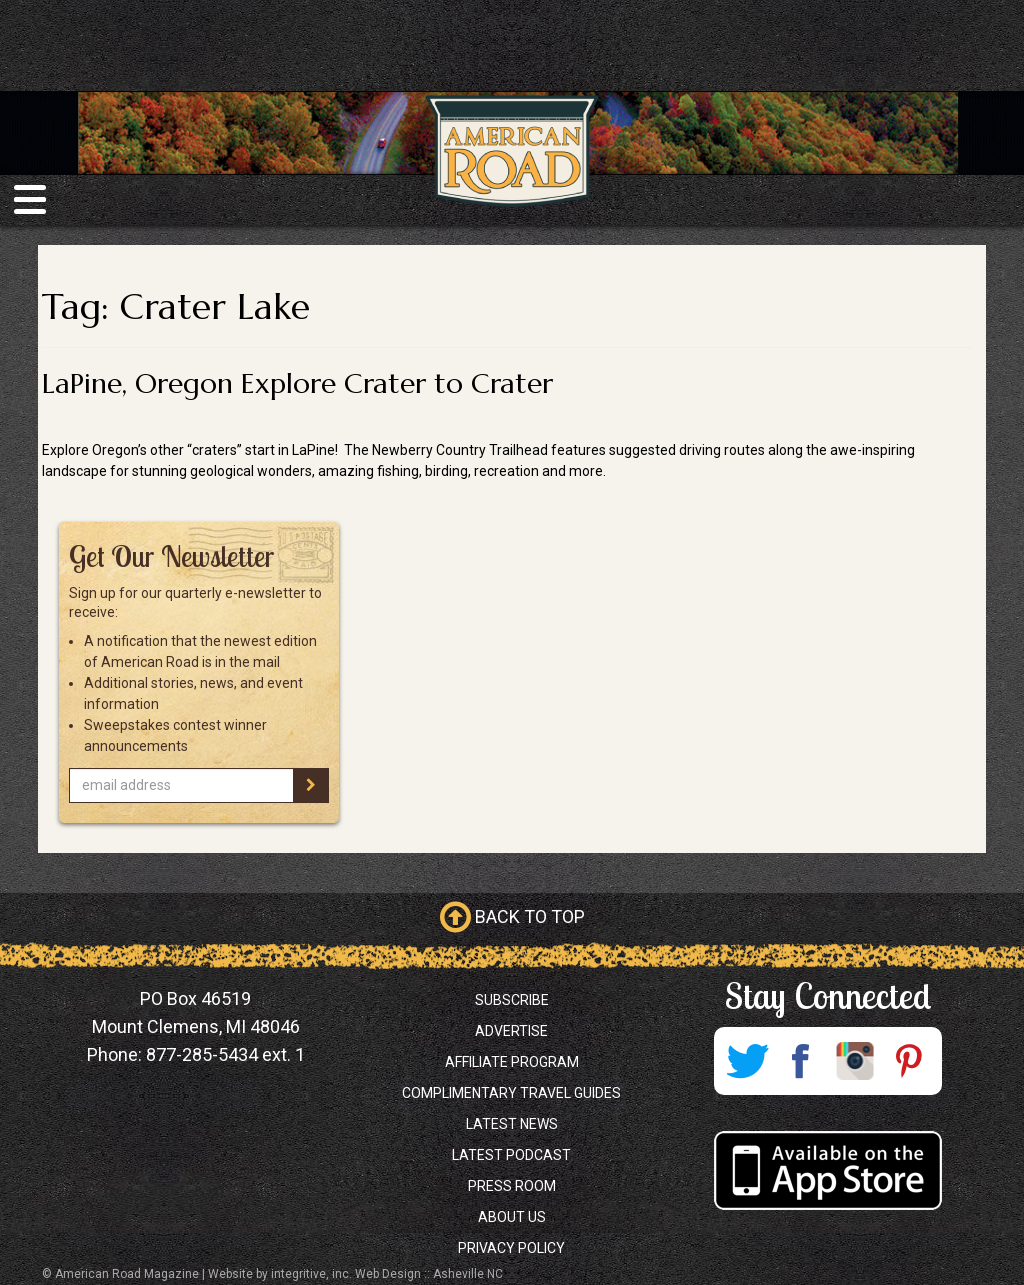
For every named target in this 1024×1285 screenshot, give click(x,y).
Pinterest (909, 1061)
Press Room (512, 1186)
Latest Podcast (511, 1155)
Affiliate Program (512, 1062)
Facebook (801, 1061)
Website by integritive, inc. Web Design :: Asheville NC (355, 1274)
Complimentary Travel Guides (511, 1093)
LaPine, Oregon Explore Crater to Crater (297, 383)
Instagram (855, 1061)
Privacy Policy (511, 1248)
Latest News (512, 1124)
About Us (512, 1217)
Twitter (747, 1061)
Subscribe (512, 1000)
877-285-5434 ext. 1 (225, 1054)
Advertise (511, 1031)
